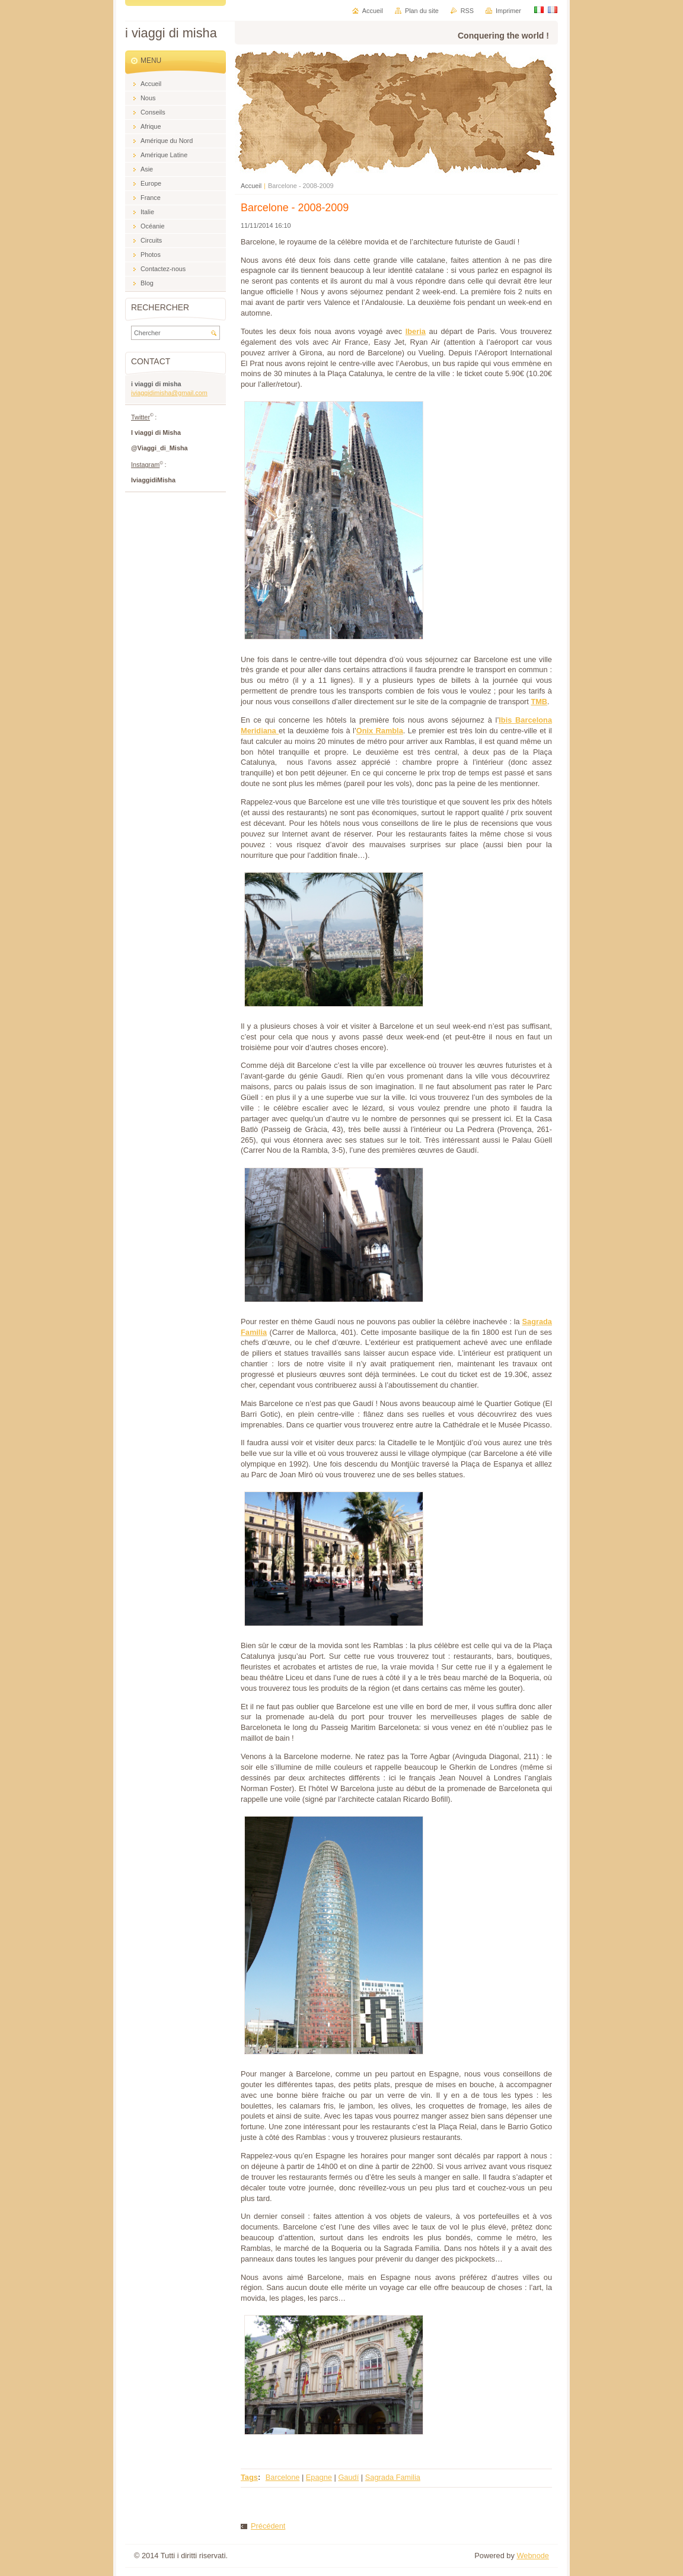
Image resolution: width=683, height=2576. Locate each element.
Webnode (532, 2555)
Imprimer (508, 10)
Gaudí (348, 2477)
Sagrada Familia (392, 2477)
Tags (249, 2477)
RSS (467, 10)
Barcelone (283, 2477)
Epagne (319, 2477)
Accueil (251, 185)
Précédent (268, 2525)
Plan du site (422, 10)
